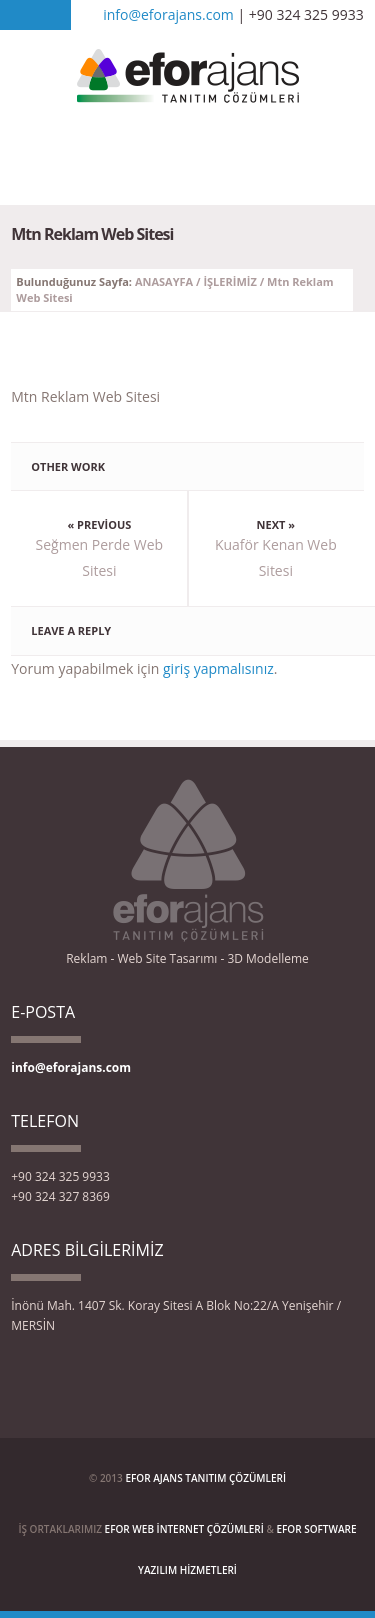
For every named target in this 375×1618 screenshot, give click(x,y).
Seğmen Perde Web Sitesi (100, 557)
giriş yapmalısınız (218, 668)
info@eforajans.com (168, 14)
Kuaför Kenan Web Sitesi (276, 557)
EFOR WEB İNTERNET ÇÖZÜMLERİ (184, 1529)
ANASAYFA (164, 281)
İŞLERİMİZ (229, 281)
